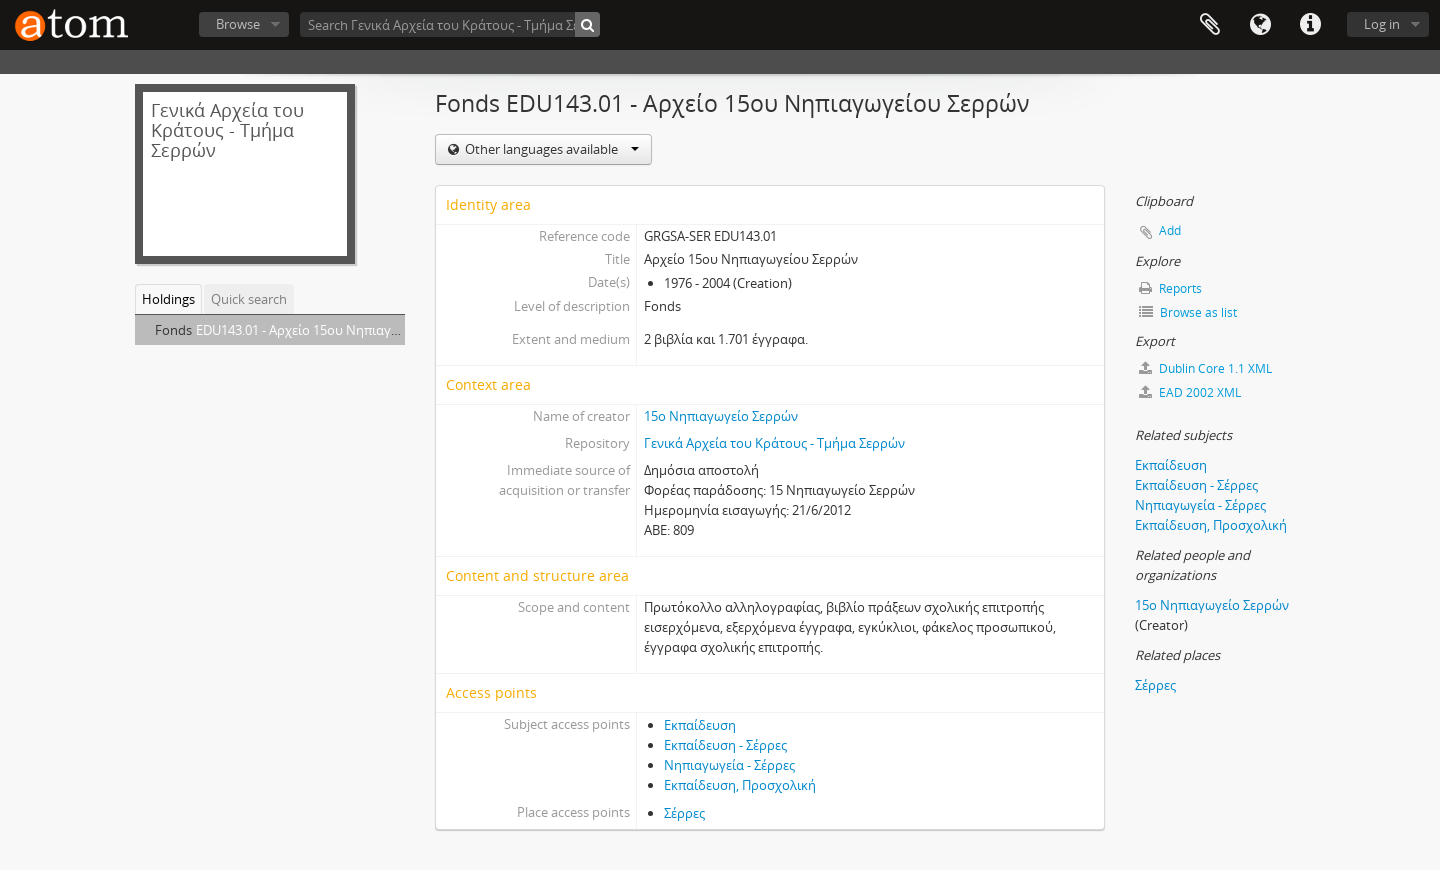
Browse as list (1188, 312)
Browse (238, 24)
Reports (1170, 288)
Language (1260, 25)
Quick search (249, 299)
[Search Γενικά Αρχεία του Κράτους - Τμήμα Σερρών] (450, 24)
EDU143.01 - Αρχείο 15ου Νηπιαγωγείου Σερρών (339, 330)
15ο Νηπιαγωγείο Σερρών (721, 416)
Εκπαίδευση (700, 725)
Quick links (1310, 25)
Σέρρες (684, 813)
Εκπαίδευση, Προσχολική (740, 785)
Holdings (168, 299)
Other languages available (550, 149)
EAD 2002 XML (1190, 392)
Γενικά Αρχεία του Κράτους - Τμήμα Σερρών (774, 443)
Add (1170, 230)
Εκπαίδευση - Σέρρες (725, 745)
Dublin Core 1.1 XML (1205, 368)
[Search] (587, 24)
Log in (1382, 24)
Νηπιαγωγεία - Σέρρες (729, 765)
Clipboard (1210, 25)
